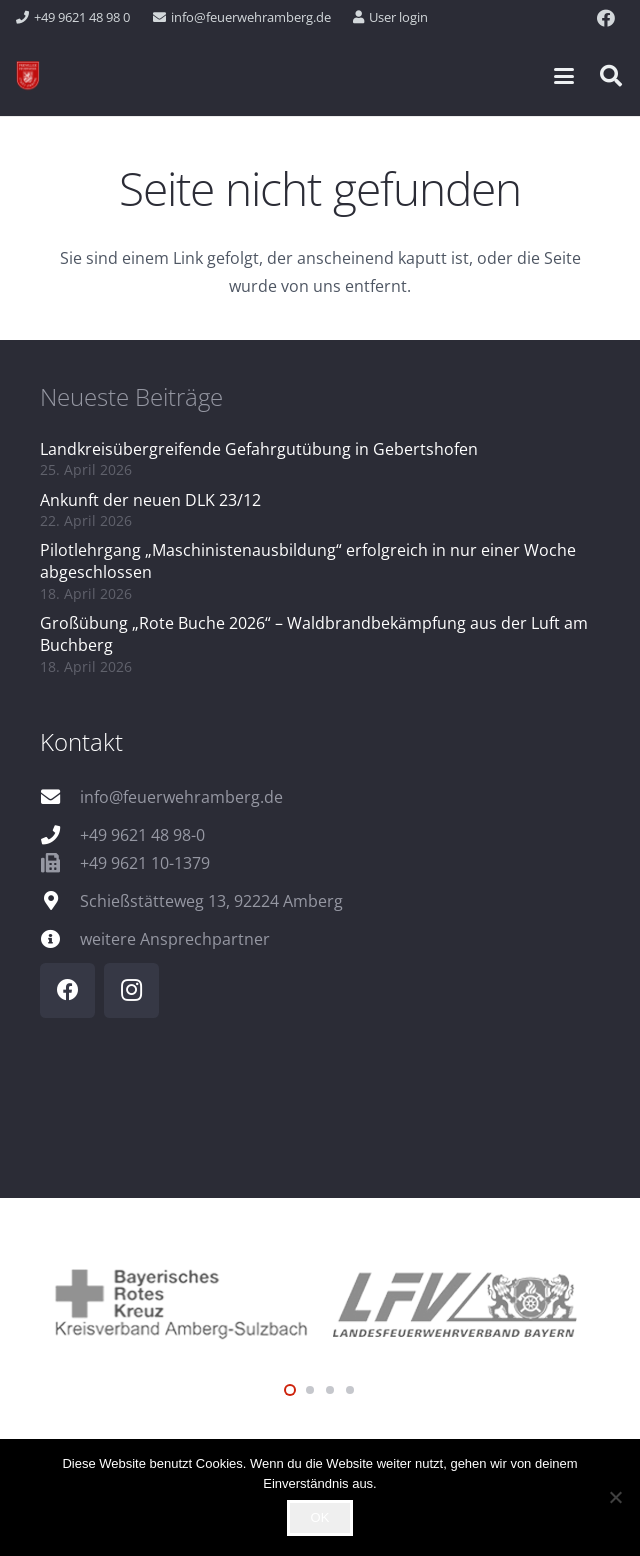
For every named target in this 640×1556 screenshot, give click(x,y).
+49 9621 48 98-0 (142, 835)
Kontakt (81, 741)
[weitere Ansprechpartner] (60, 938)
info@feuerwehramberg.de (181, 797)
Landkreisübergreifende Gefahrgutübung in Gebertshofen (259, 449)
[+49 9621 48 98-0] (60, 834)
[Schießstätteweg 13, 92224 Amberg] (60, 900)
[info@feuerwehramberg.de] (60, 796)
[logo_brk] (180, 1301)
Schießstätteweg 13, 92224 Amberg (211, 901)
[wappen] (28, 76)
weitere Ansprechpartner (175, 939)
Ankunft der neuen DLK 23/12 (150, 500)
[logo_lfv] (460, 1301)
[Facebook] (606, 18)
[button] (564, 76)
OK (320, 1517)
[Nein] (615, 1497)
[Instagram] (131, 990)
